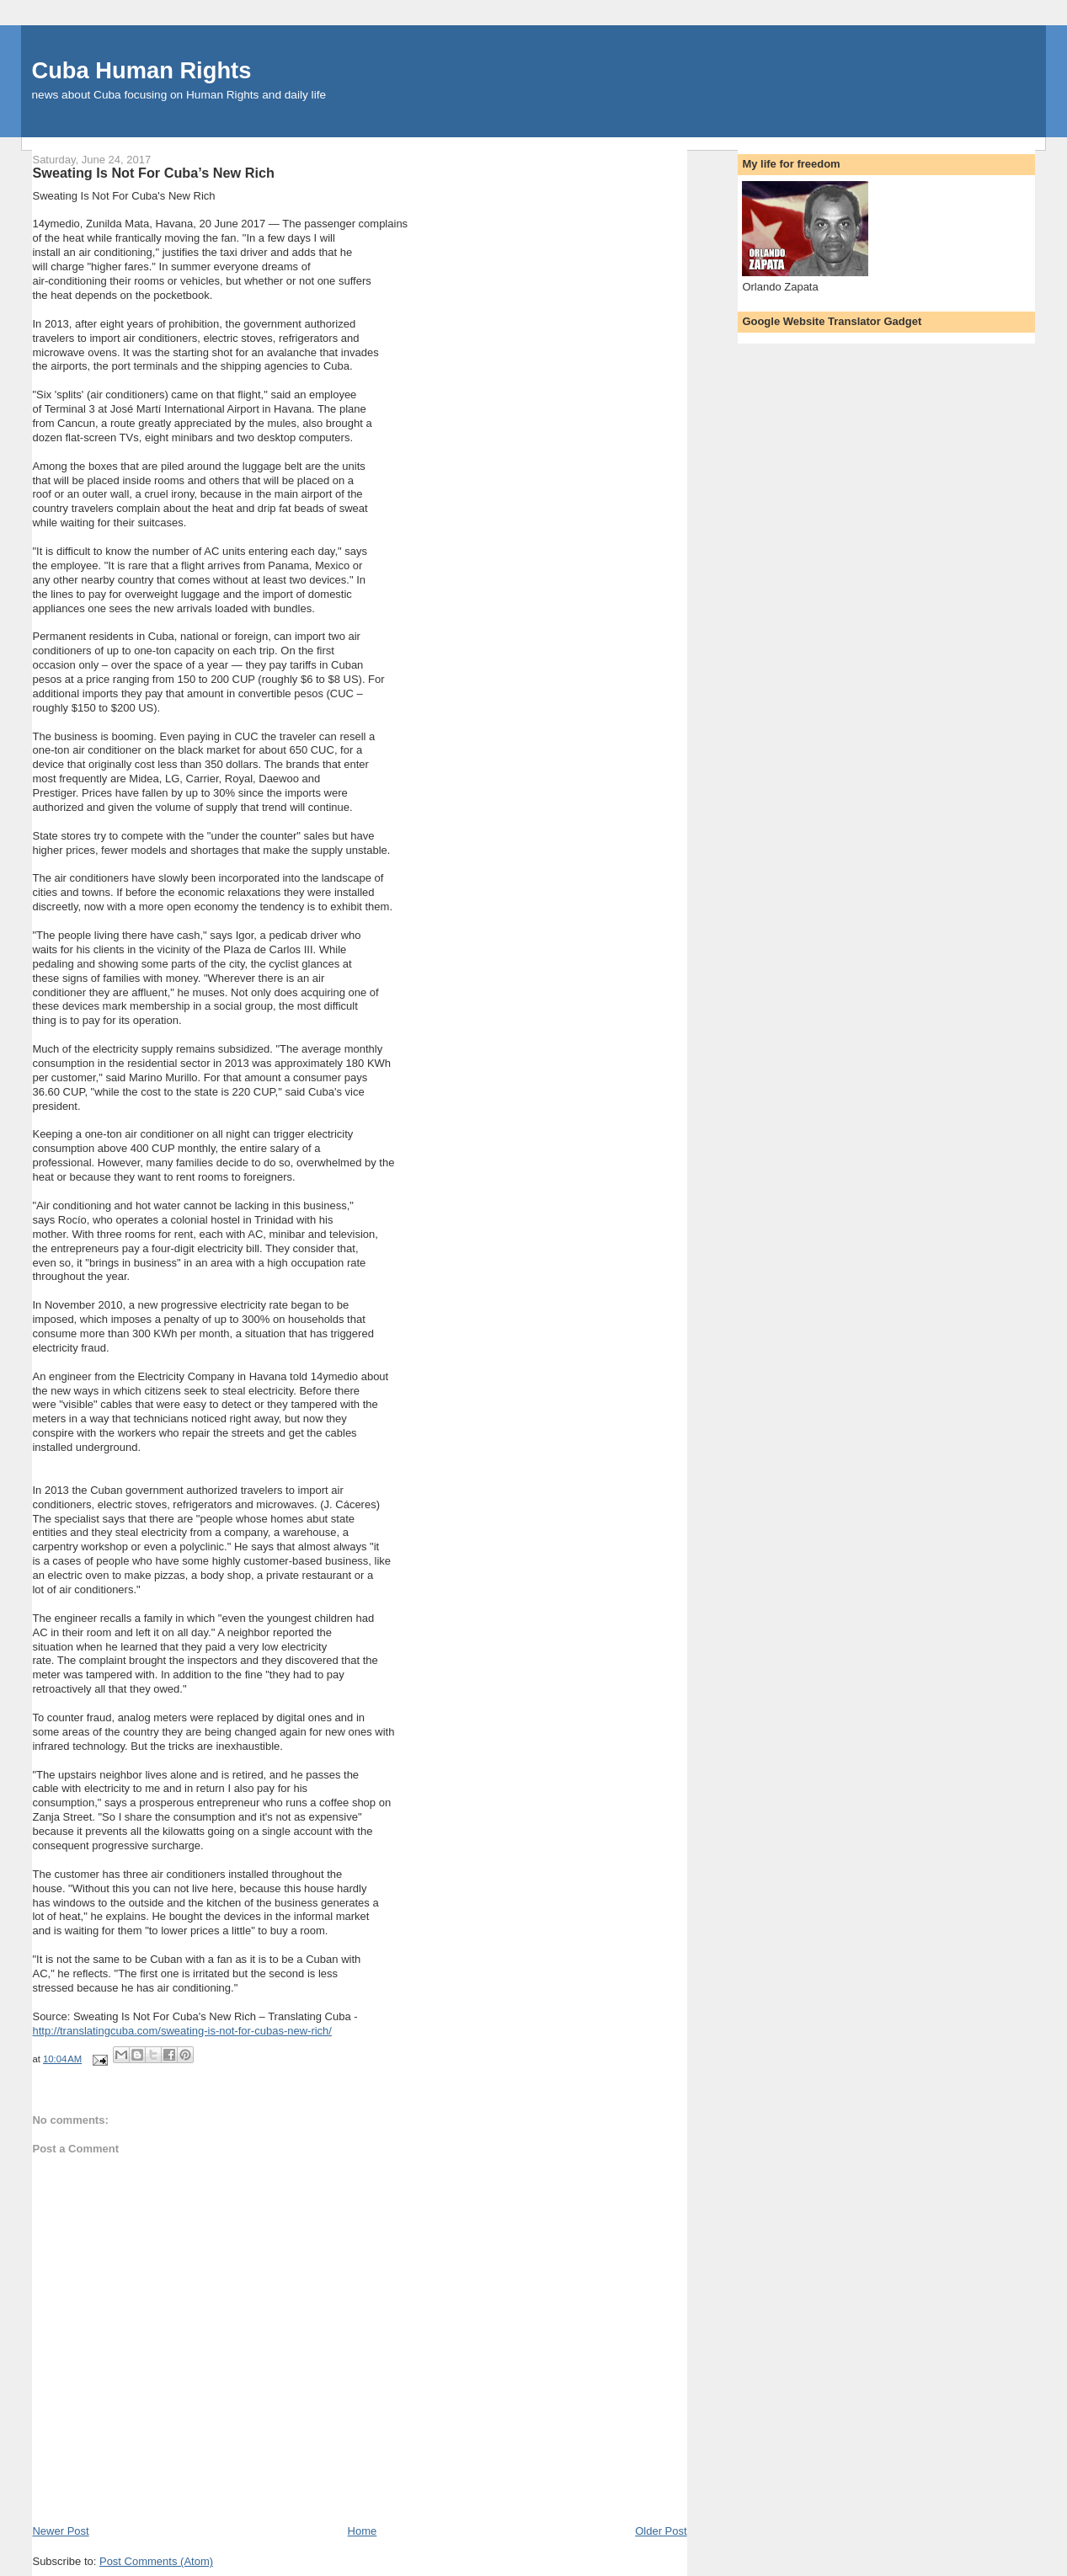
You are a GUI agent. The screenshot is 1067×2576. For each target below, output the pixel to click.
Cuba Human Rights (141, 70)
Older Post (660, 2531)
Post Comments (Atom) (156, 2561)
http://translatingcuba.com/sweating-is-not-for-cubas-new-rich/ (181, 2030)
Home (362, 2531)
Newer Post (60, 2531)
